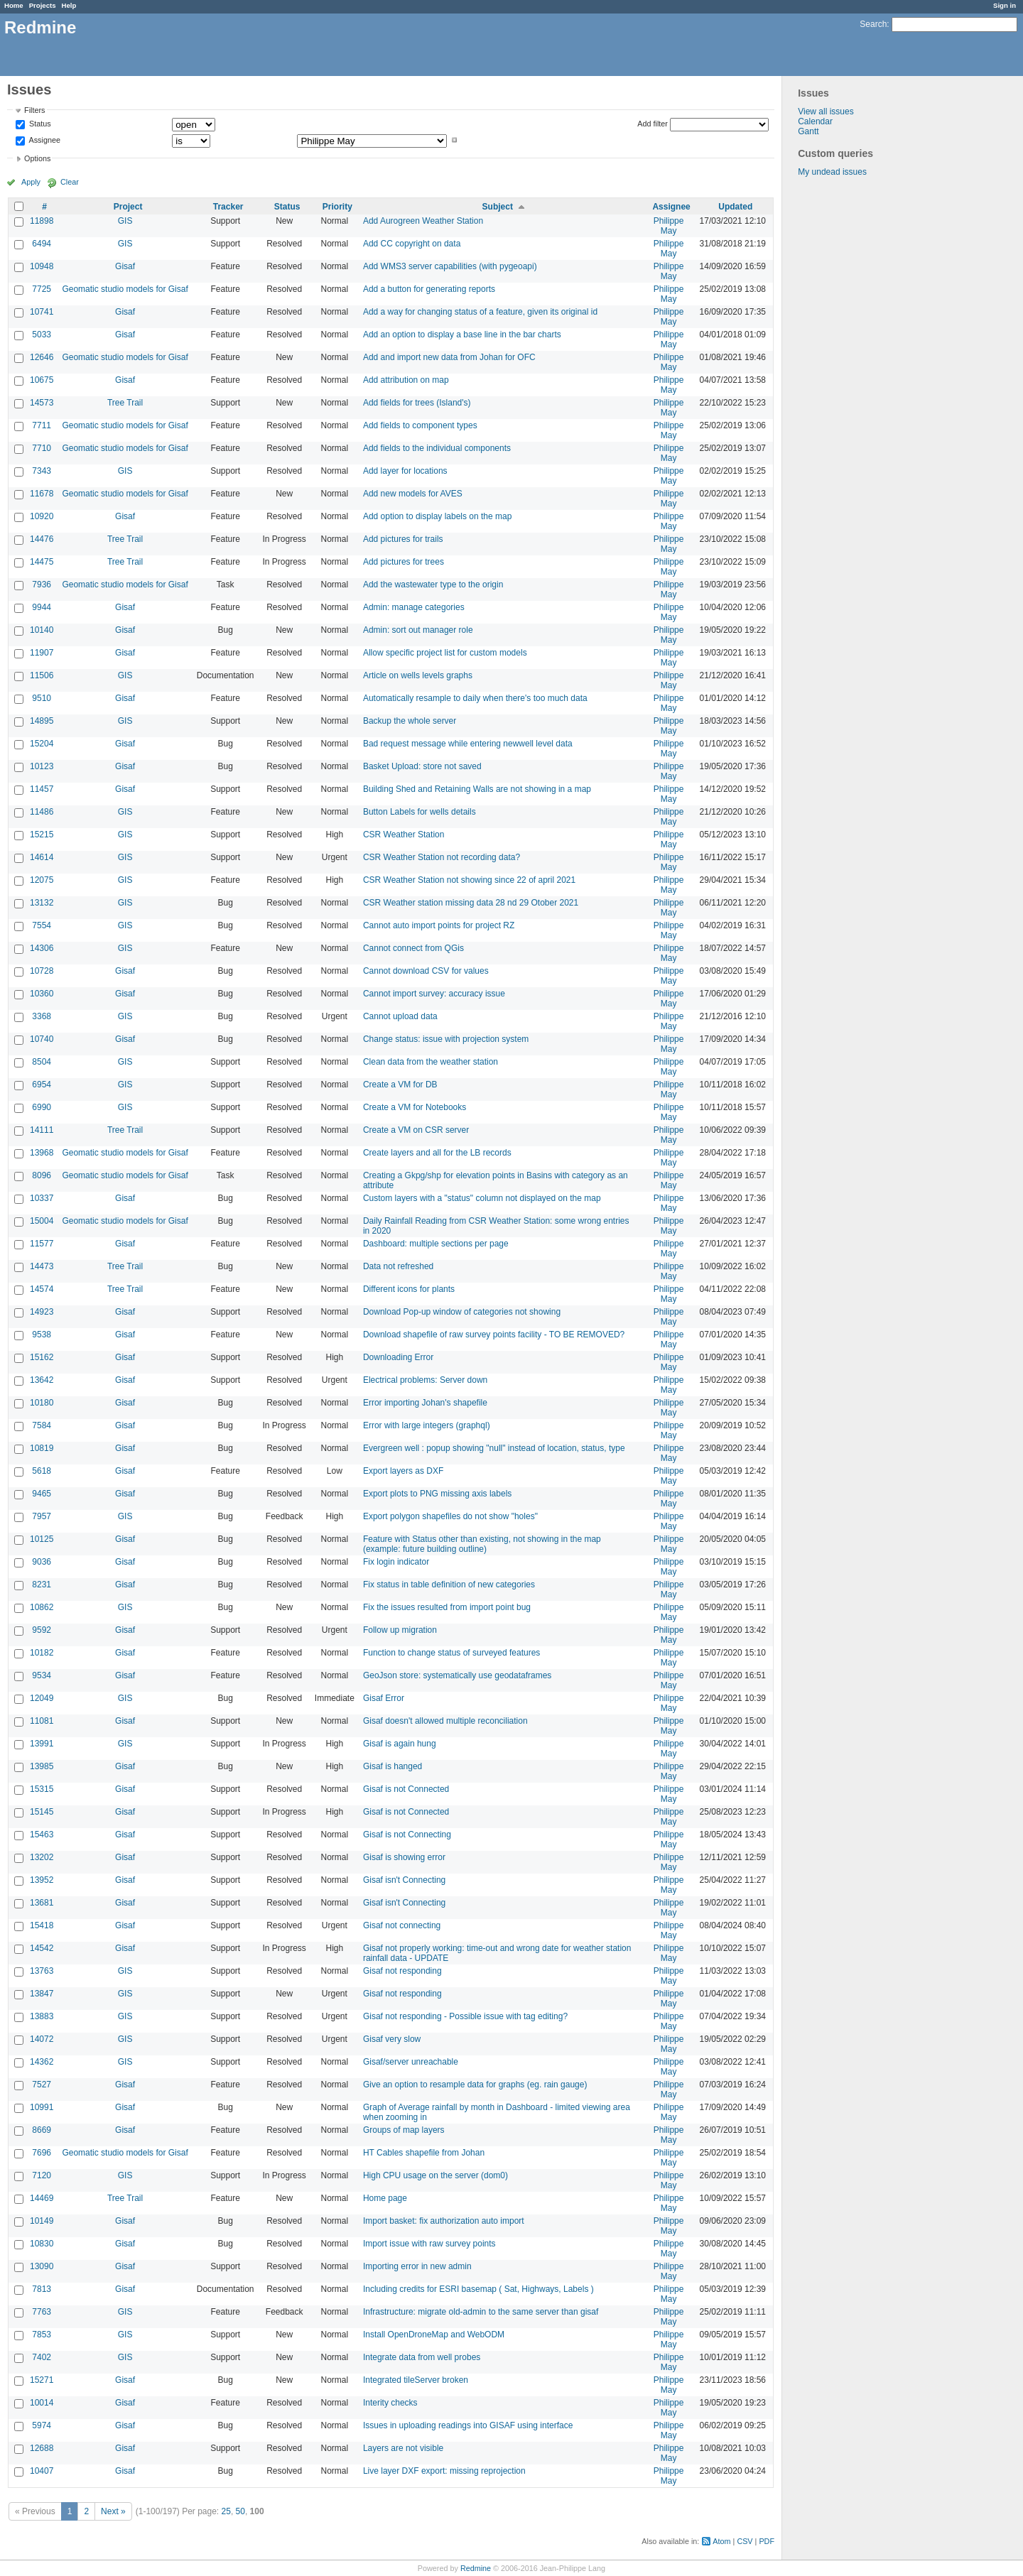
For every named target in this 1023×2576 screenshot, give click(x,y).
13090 (41, 2266)
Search (873, 24)
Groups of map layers (404, 2130)
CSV (744, 2541)
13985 (41, 1766)
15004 (41, 1221)
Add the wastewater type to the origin (433, 584)
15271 (41, 2380)
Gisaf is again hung (399, 1744)
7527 (41, 2084)
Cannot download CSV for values (426, 971)
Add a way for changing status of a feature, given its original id (480, 312)
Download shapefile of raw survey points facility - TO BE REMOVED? (493, 1334)
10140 (41, 630)
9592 (41, 1630)
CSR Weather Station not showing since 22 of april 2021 (469, 880)
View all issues (825, 111)
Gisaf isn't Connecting (404, 1880)
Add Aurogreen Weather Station (423, 221)
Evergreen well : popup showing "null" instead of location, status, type (494, 1448)
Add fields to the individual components (437, 448)
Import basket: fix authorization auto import (443, 2221)
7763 (41, 2312)
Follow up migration (400, 1630)
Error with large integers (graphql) (426, 1425)
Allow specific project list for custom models (445, 653)
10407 (41, 2471)
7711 (41, 425)
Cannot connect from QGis (413, 948)
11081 (41, 1721)
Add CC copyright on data (411, 244)
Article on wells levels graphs (417, 675)
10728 (41, 971)
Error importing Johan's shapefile (425, 1403)
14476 (41, 539)
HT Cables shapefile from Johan (424, 2153)
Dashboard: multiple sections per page (436, 1244)
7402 (41, 2357)
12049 (41, 1698)
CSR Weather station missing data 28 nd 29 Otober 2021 (470, 903)
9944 (41, 607)
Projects (42, 5)
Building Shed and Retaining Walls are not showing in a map (477, 789)
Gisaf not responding (402, 1971)
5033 (41, 334)
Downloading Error (398, 1357)
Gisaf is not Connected (406, 1789)
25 (226, 2511)
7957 (41, 1516)
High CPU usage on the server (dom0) (435, 2175)
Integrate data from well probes (421, 2357)
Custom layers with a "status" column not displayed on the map (482, 1198)
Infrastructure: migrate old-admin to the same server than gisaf (480, 2312)
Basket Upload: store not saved (422, 766)
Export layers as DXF (403, 1471)
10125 (41, 1539)
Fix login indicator (396, 1562)
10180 (41, 1403)
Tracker (228, 207)
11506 (41, 675)
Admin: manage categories (414, 607)
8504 (41, 1062)
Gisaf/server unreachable (410, 2062)
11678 (41, 494)
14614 (41, 857)
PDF (766, 2541)
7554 (41, 925)
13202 (41, 1857)
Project (128, 207)
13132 (41, 903)
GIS (125, 221)
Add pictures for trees (403, 562)
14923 (41, 1312)
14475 (41, 562)
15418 (41, 1925)
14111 (41, 1130)
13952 (41, 1880)
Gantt (808, 131)
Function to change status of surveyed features (451, 1653)
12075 (41, 880)
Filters (34, 110)
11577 (41, 1244)
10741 (41, 312)
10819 (41, 1448)
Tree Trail (125, 403)
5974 (41, 2425)
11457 (41, 789)
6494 (41, 244)
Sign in (1004, 5)
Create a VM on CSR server (416, 1130)
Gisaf (125, 266)
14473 (41, 1266)
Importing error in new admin (417, 2266)
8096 (41, 1175)
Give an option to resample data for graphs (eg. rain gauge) (475, 2084)
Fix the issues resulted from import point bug (447, 1607)
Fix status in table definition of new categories (449, 1584)
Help (69, 5)
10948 (41, 266)
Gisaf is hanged (392, 1766)
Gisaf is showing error (404, 1857)
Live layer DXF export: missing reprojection (444, 2471)
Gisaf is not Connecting (407, 1834)
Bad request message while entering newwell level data (468, 744)
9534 (41, 1675)
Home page (385, 2198)
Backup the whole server (409, 721)
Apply (30, 182)
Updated (735, 207)
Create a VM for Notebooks (414, 1107)
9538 (41, 1334)
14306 (41, 948)
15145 (41, 1812)
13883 (41, 2016)
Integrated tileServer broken (415, 2380)
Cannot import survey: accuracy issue (434, 994)
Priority (337, 207)
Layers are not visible (403, 2448)
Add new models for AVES (412, 494)
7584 (41, 1425)
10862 (41, 1607)
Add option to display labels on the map (437, 516)
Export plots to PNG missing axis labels (437, 1494)
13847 (41, 1994)
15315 (41, 1789)
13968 (41, 1153)
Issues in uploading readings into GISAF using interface (468, 2425)
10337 (41, 1198)
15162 (41, 1357)
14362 (41, 2062)
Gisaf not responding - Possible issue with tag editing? (465, 2016)
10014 (41, 2403)
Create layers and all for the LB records (437, 1153)
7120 (41, 2175)
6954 (41, 1084)
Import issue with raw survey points (429, 2244)
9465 (41, 1494)
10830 (41, 2244)
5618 (41, 1471)
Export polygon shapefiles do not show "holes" (450, 1516)
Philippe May (669, 226)
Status (39, 124)
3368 (41, 1016)
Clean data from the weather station (430, 1062)
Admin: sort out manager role (418, 630)
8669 (41, 2130)
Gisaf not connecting (401, 1925)
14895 (41, 721)
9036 (41, 1562)
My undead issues (832, 172)
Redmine (475, 2568)
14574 (41, 1289)
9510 (41, 698)
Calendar (815, 121)
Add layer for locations (405, 471)
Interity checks (390, 2403)
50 (240, 2511)
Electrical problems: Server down (425, 1380)
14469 (41, 2198)
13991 (41, 1744)
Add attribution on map (406, 380)
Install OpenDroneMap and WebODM (433, 2334)
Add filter (652, 123)
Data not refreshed (398, 1266)
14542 (41, 1948)
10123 (41, 766)
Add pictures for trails (403, 539)
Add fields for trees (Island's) (417, 403)
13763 (41, 1971)
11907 (41, 653)
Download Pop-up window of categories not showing (462, 1312)
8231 (41, 1584)
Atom (721, 2541)
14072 (41, 2039)
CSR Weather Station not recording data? (441, 857)
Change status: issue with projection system (446, 1039)
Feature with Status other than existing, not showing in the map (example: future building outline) (482, 1544)
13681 (41, 1903)
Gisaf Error (383, 1698)
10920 (41, 516)
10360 (41, 994)
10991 (41, 2107)
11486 (41, 812)
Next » (113, 2511)
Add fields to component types (420, 425)
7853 (41, 2334)
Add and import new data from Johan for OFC (449, 357)
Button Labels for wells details (419, 812)
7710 (41, 448)
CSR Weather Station (404, 834)
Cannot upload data (400, 1016)
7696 (41, 2153)
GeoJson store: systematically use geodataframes (457, 1675)
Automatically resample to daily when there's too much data (475, 698)
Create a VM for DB (400, 1084)
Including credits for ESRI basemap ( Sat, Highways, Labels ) (478, 2289)
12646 (41, 357)
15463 (41, 1834)
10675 (41, 380)
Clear (69, 182)
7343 (41, 471)
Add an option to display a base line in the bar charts (462, 334)
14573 (41, 403)
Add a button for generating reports (429, 289)
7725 (41, 289)
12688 (41, 2448)
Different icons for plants (409, 1289)
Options (37, 158)
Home (13, 5)
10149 (41, 2221)
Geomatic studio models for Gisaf (125, 289)
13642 (41, 1380)
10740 (41, 1039)
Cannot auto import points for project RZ (438, 925)
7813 (41, 2289)
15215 (41, 834)
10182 (41, 1653)
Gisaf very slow (392, 2039)
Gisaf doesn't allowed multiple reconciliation (445, 1721)
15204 (41, 744)
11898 (41, 221)
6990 (41, 1107)
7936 (41, 584)
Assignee (43, 140)
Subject (497, 207)
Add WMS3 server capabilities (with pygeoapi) (450, 266)
